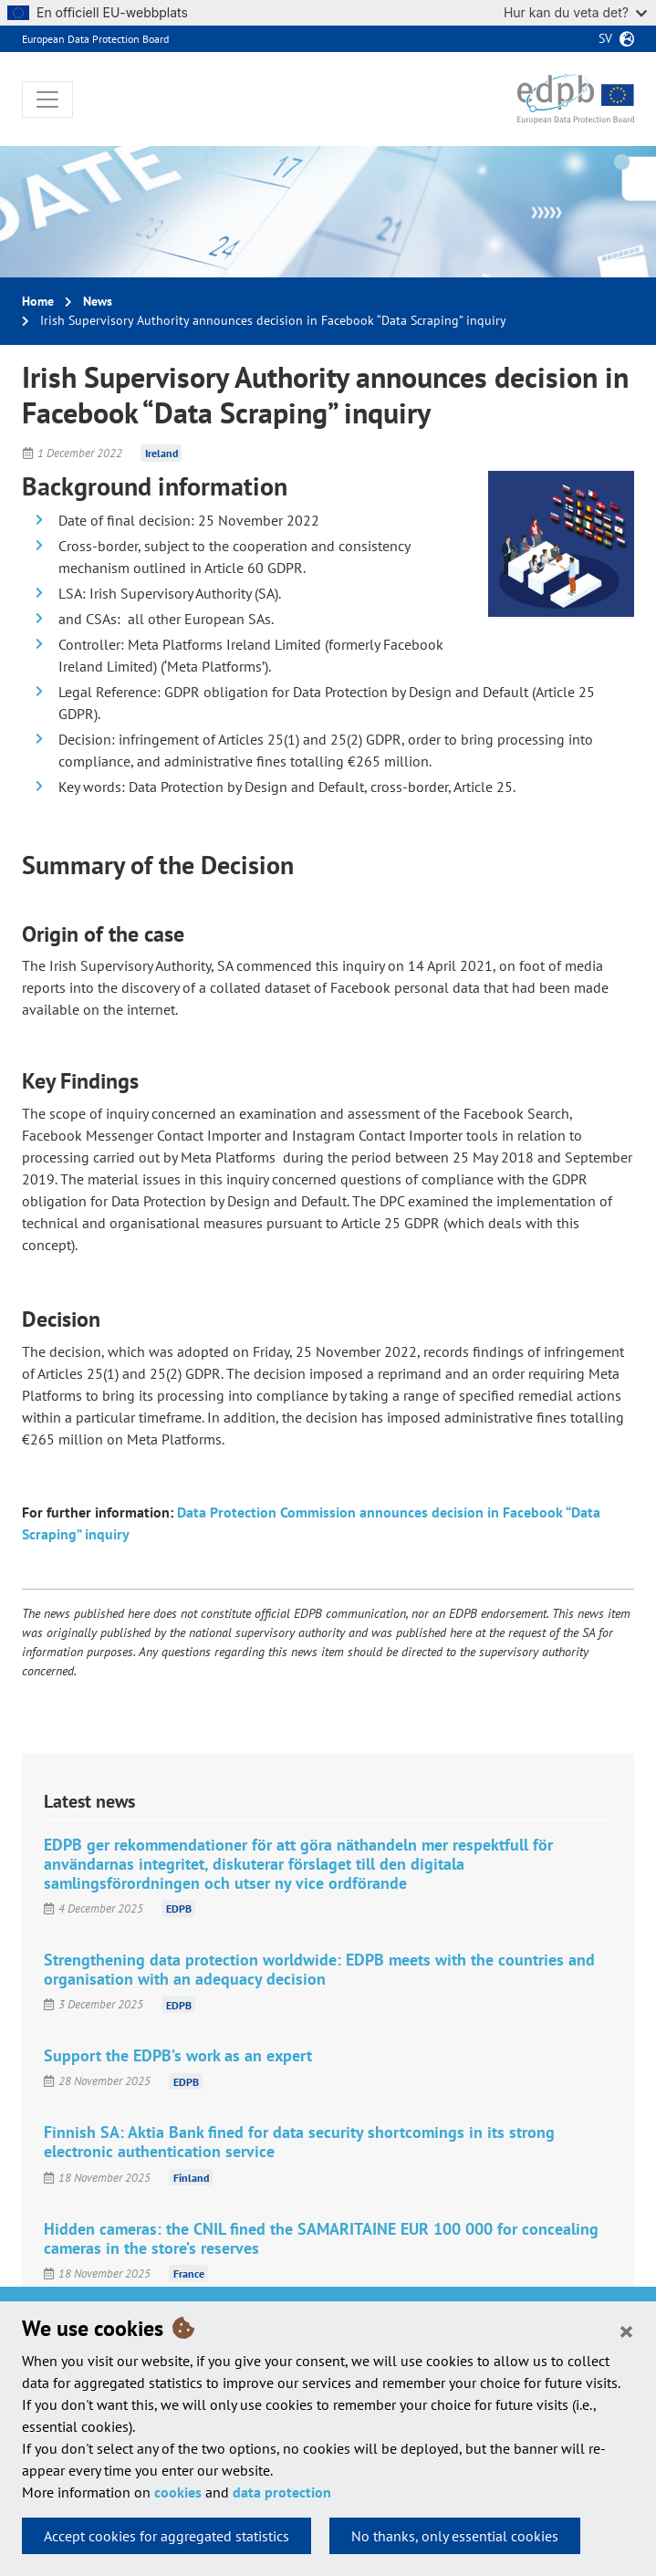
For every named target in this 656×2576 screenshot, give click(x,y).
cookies (178, 2492)
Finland (191, 2178)
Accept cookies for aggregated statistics (166, 2536)
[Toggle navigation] (47, 99)
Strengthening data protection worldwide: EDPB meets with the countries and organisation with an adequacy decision (319, 1969)
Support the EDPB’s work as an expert (178, 2055)
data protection (282, 2492)
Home (38, 301)
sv (605, 38)
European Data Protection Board (95, 39)
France (188, 2273)
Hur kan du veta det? (575, 12)
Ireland (161, 453)
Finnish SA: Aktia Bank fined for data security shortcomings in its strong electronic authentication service (299, 2142)
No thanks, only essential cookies (454, 2536)
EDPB (179, 1908)
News (97, 301)
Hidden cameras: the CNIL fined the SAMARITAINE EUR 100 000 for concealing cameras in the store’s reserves (321, 2238)
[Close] (626, 2330)
